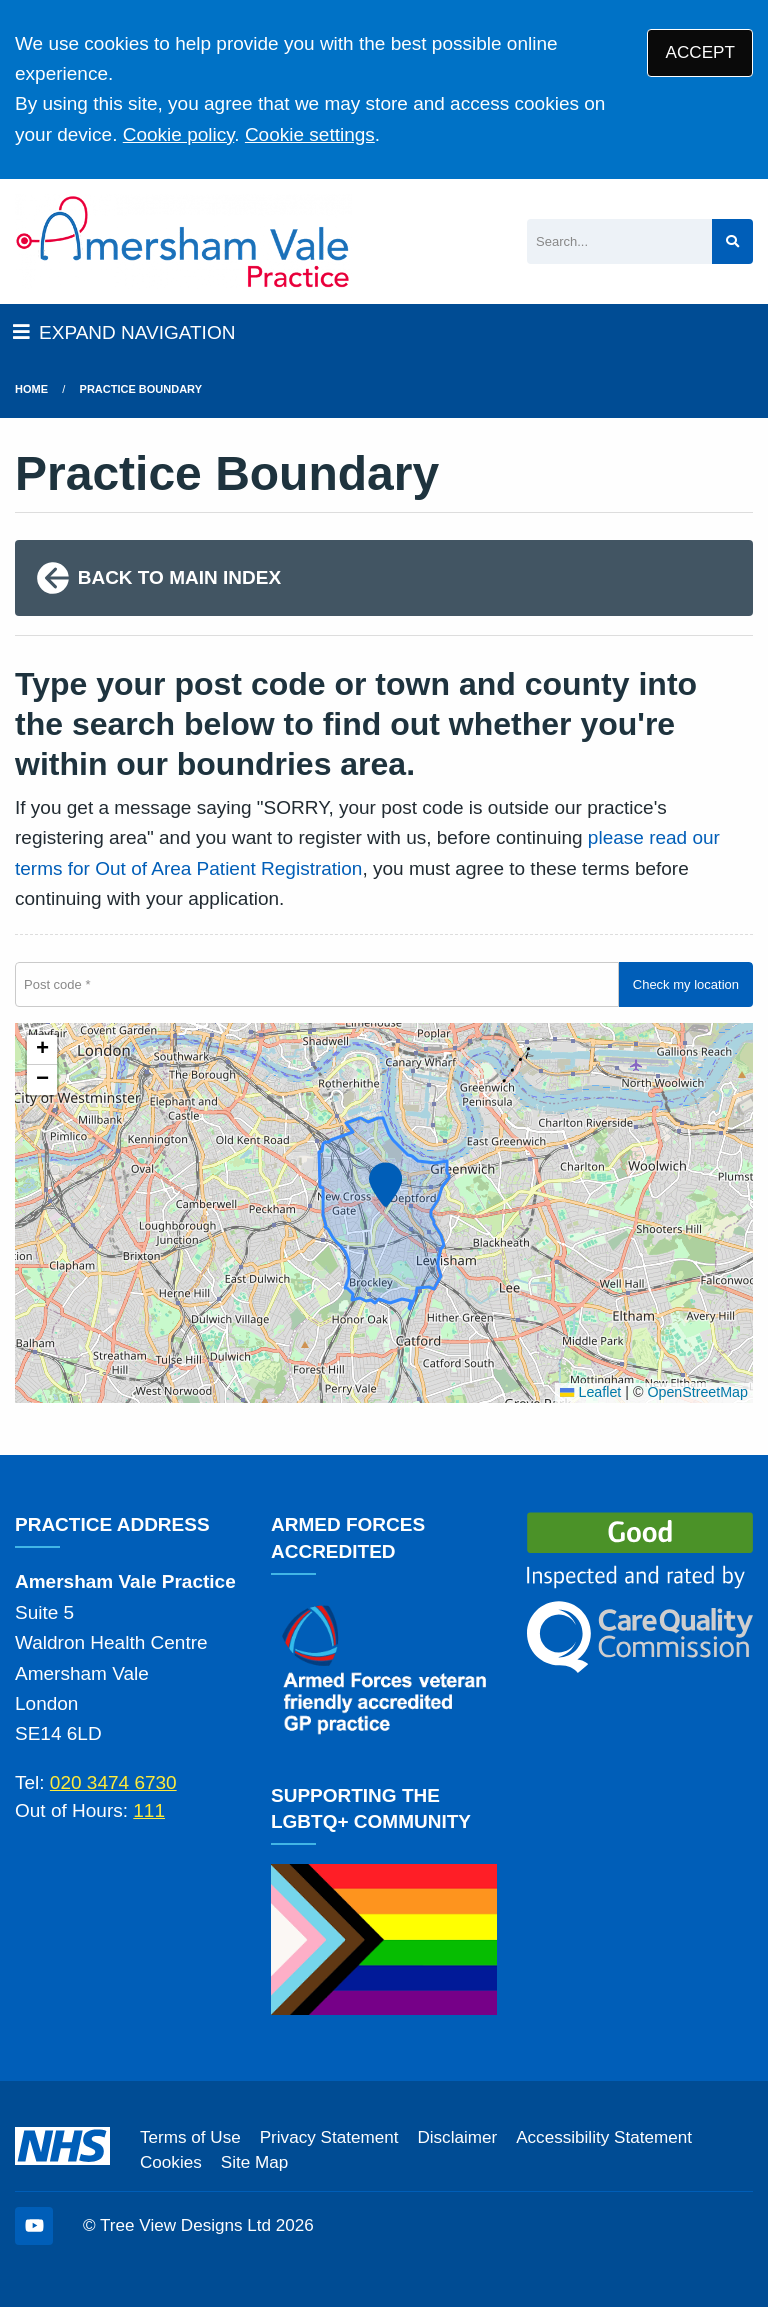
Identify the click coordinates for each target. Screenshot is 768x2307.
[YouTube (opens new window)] (34, 2226)
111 (149, 1810)
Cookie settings (310, 134)
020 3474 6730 (113, 1782)
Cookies (171, 2162)
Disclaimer (457, 2137)
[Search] (619, 241)
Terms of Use (190, 2137)
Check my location (686, 984)
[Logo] (183, 241)
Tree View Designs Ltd (185, 2225)
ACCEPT (700, 52)
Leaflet (590, 1392)
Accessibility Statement (604, 2137)
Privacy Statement (329, 2137)
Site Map (254, 2162)
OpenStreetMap (697, 1392)
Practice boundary (141, 389)
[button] (383, 1181)
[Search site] (732, 241)
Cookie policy (179, 134)
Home (31, 389)
